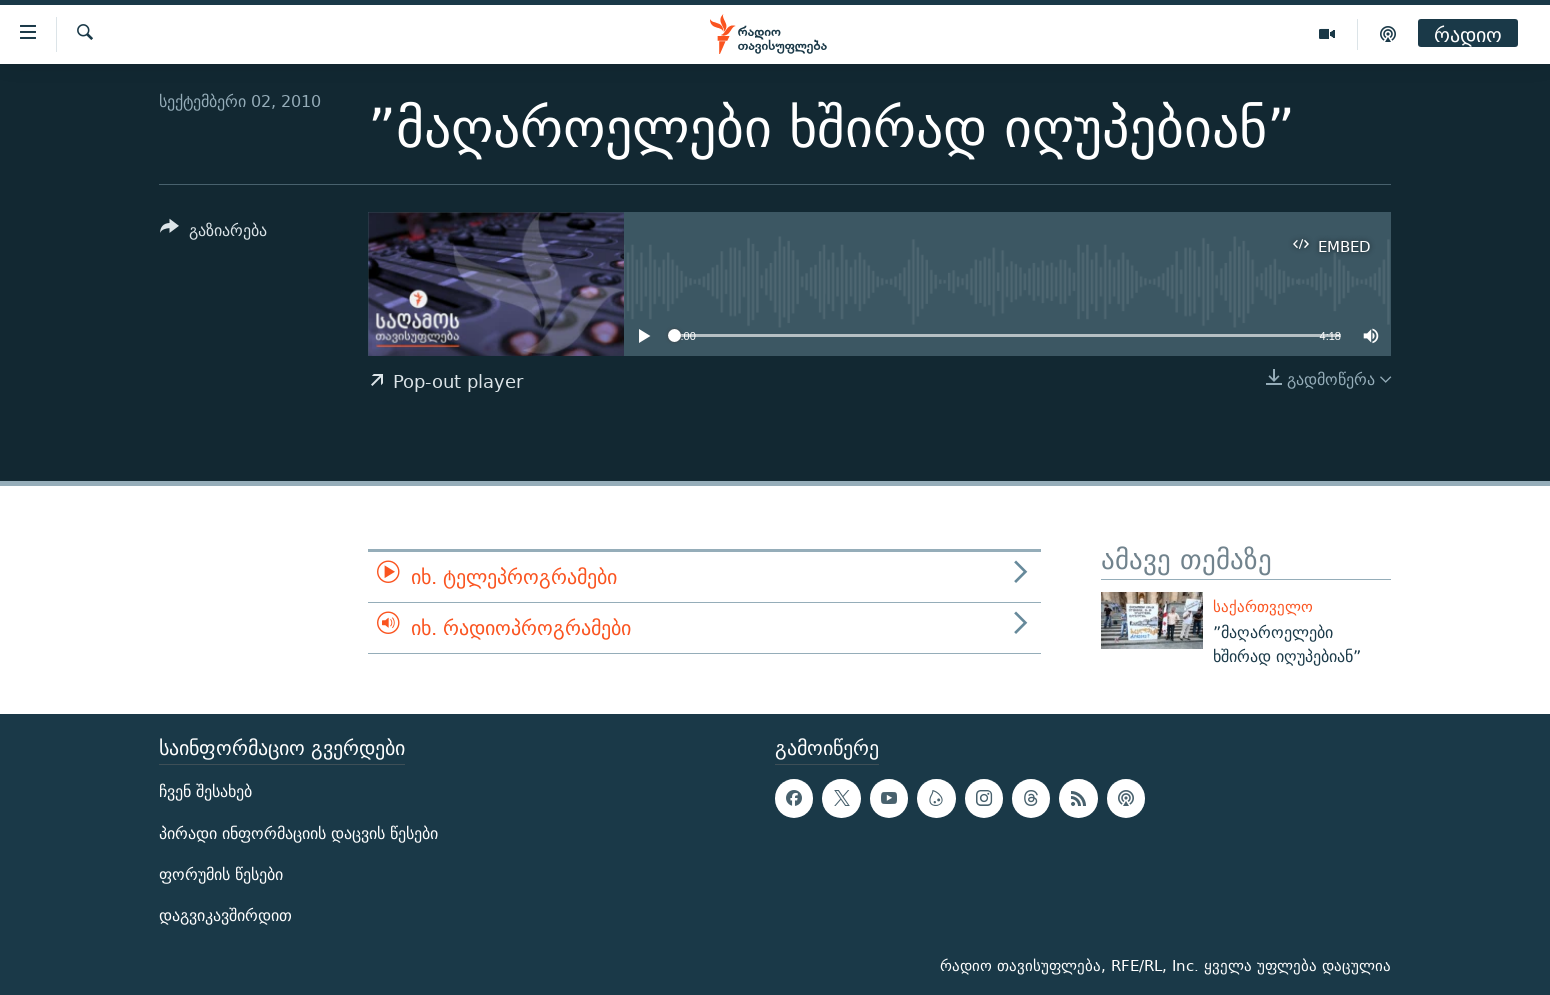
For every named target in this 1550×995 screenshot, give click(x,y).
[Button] (213, 233)
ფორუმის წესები (221, 874)
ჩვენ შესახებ (205, 791)
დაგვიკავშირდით (225, 915)
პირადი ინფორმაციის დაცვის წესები (298, 832)
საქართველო (1263, 606)
